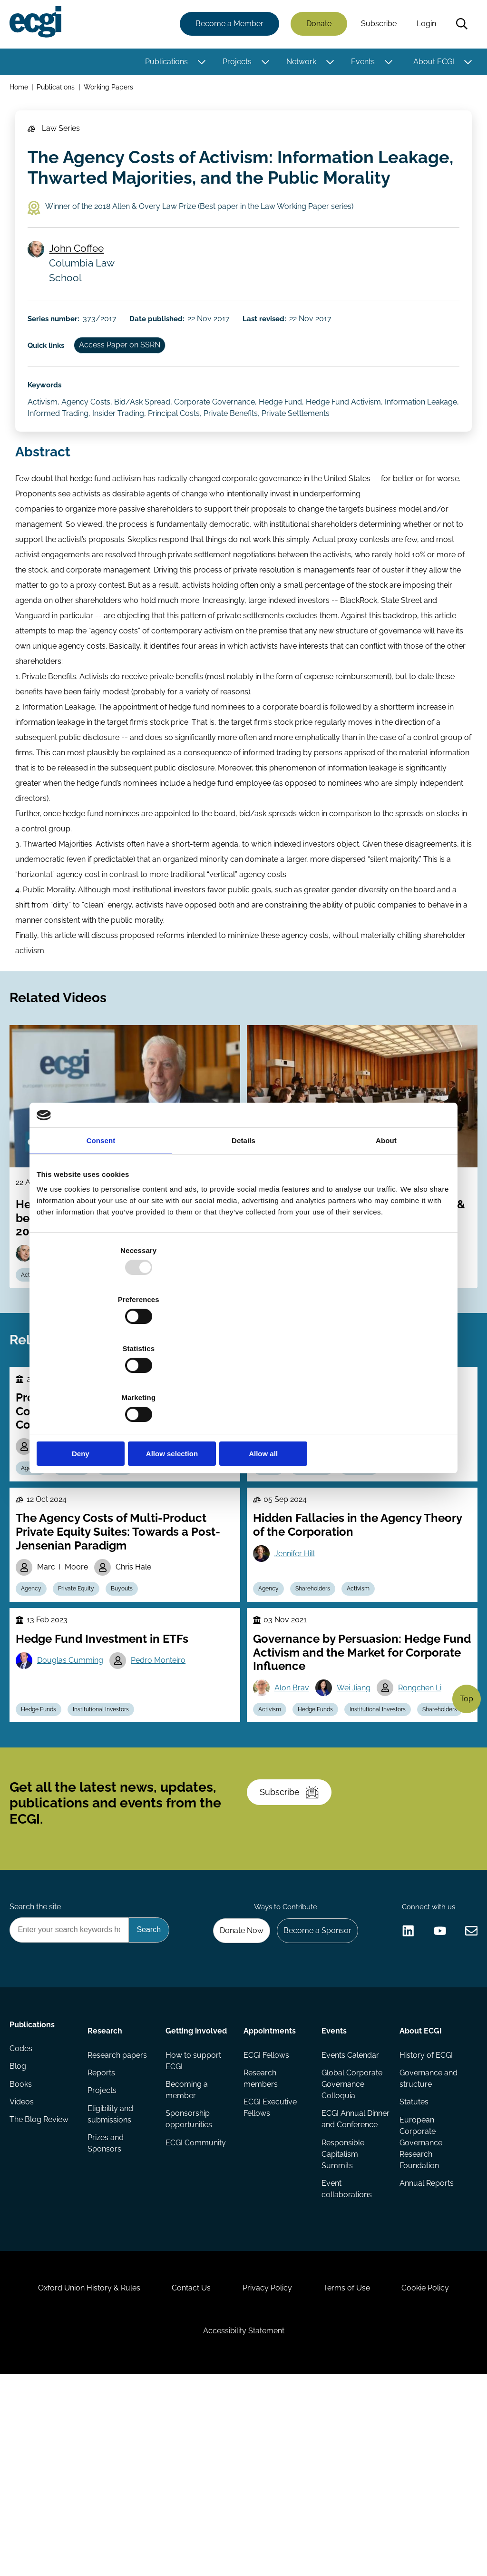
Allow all (382, 1380)
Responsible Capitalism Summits (342, 2323)
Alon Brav (294, 1782)
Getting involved (196, 2181)
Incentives (79, 1547)
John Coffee (80, 270)
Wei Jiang (359, 1782)
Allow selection (243, 1380)
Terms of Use (353, 2474)
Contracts (125, 1547)
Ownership (368, 1547)
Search (460, 25)
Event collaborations (346, 2359)
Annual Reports (425, 2341)
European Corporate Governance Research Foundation (419, 2299)
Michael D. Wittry (137, 1524)
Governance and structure (427, 2233)
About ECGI (431, 63)
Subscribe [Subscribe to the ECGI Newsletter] (294, 1927)
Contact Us (185, 2474)
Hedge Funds (42, 1829)
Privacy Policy (267, 2474)
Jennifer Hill (297, 1640)
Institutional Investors (108, 1829)
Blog (19, 2227)
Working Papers (111, 90)
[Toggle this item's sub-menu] (199, 63)
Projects (235, 63)
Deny (104, 1380)
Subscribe (377, 25)
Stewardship (318, 1547)
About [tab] (386, 1214)
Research (106, 2181)
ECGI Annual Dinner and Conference (343, 2281)
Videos (23, 2265)
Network (299, 63)
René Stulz (295, 1496)
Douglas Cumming (74, 1755)
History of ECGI (424, 2208)
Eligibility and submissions (112, 2271)
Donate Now (233, 2078)
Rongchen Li (427, 1782)
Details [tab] (243, 1214)
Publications (164, 63)
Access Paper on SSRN (128, 376)
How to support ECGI (194, 2214)
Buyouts (133, 1677)
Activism (367, 1677)
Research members (261, 2233)
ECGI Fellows (266, 2208)
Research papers (118, 2208)
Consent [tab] (101, 1214)
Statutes (412, 2257)
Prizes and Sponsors (107, 2301)
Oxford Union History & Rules (76, 2474)
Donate (317, 25)
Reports (103, 2227)
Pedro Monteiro (164, 1755)
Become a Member (228, 25)
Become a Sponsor (313, 2078)
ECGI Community (196, 2299)
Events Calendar (350, 2208)
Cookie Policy (438, 2474)
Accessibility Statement (243, 2524)
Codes (22, 2208)
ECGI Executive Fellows (270, 2263)
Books (22, 2246)
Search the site (37, 2052)
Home (20, 90)
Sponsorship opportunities (189, 2275)
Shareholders (319, 1677)
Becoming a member (187, 2244)
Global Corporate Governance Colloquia (351, 2239)
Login (424, 25)
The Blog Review (40, 2284)
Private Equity (84, 1677)
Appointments (270, 2181)
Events (361, 63)
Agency (35, 1547)
